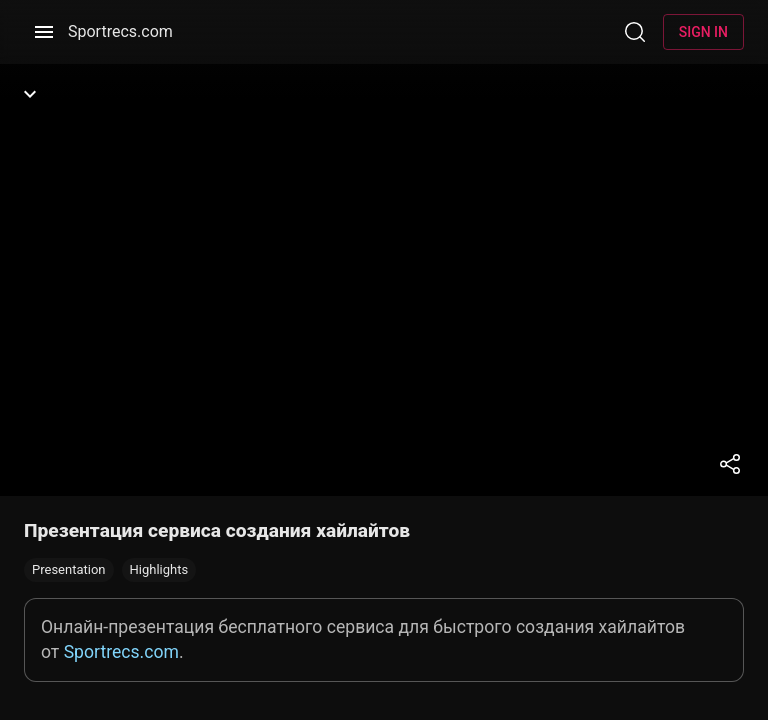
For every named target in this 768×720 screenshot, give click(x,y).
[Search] (635, 32)
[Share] (730, 464)
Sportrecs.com (120, 31)
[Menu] (44, 32)
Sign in (703, 32)
